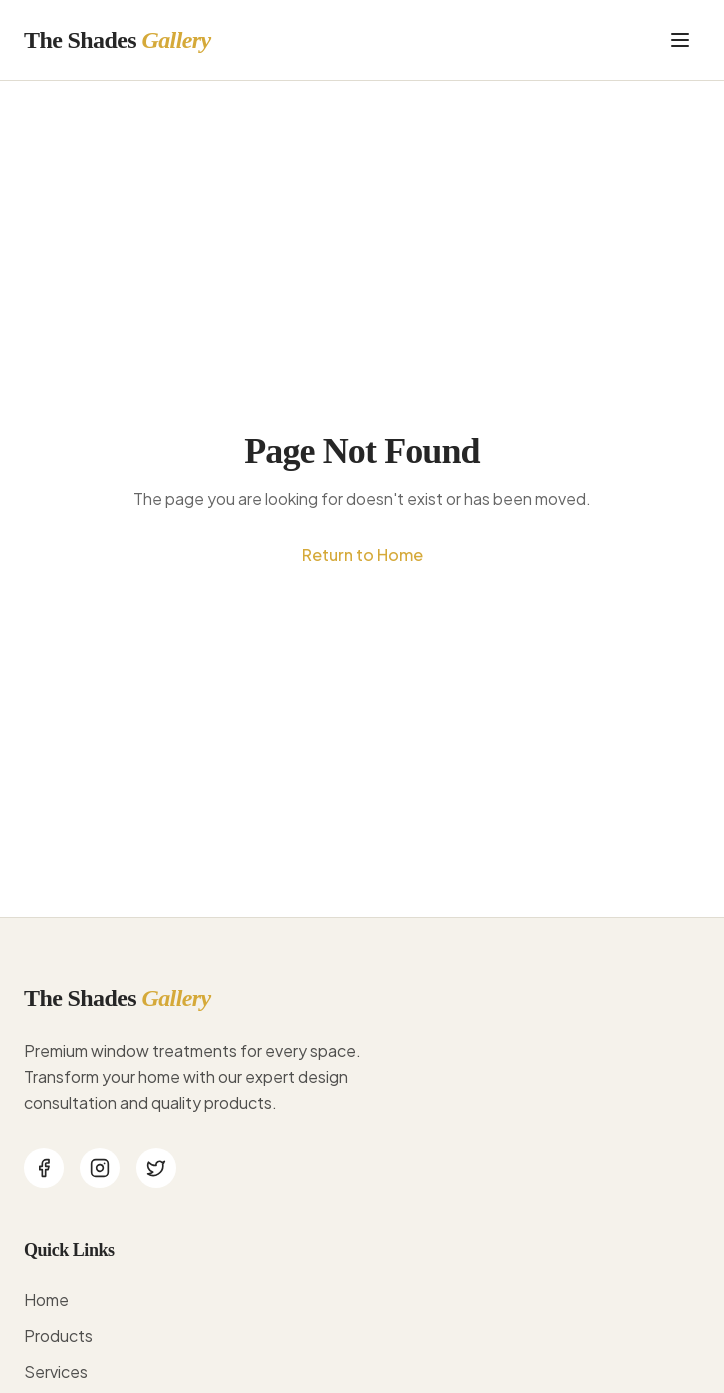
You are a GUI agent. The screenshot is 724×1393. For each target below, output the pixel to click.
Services (56, 1371)
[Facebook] (44, 1168)
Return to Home (362, 554)
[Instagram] (100, 1168)
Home (46, 1299)
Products (58, 1335)
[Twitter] (156, 1168)
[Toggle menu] (680, 40)
